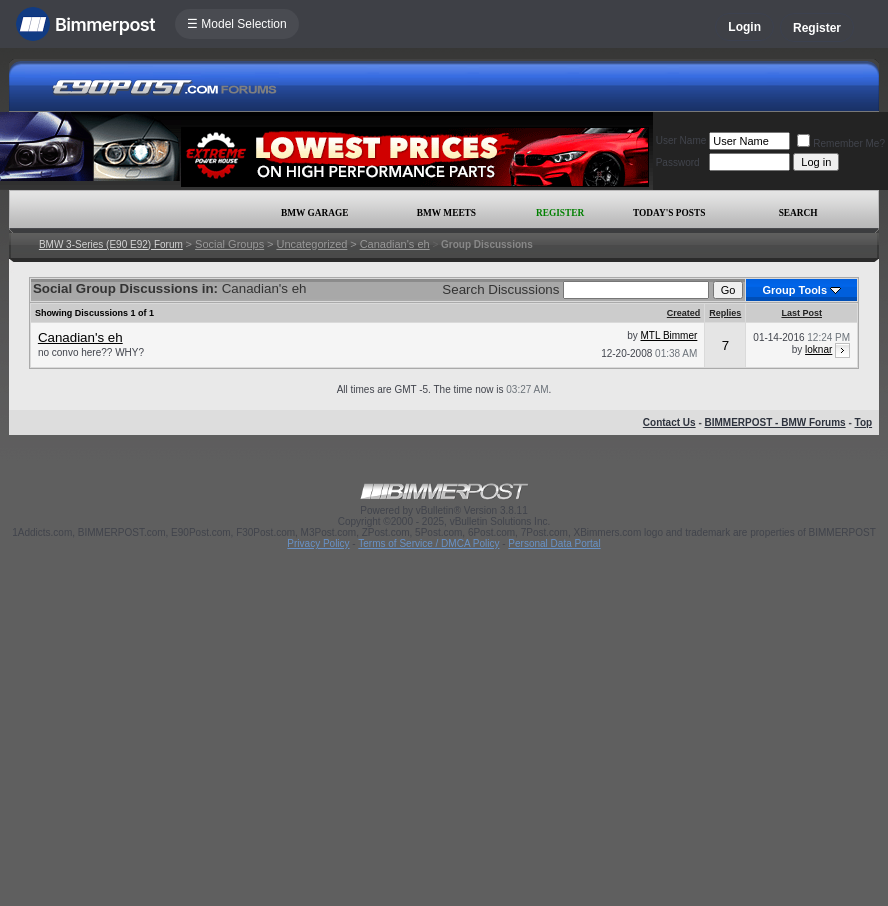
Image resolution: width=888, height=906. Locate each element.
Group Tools (794, 290)
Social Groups (229, 244)
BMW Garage (314, 213)
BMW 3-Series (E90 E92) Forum (111, 244)
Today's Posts (669, 213)
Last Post (801, 313)
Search (798, 213)
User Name (681, 140)
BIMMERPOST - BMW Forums (775, 422)
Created (684, 313)
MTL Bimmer (668, 335)
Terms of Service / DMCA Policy (428, 543)
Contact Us (669, 422)
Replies (725, 313)
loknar (818, 349)
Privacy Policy (318, 543)
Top (864, 422)
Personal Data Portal (554, 543)
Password (678, 162)
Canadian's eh (395, 244)
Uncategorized (311, 244)
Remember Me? (841, 143)
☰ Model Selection (237, 24)
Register (817, 28)
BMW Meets (446, 213)
